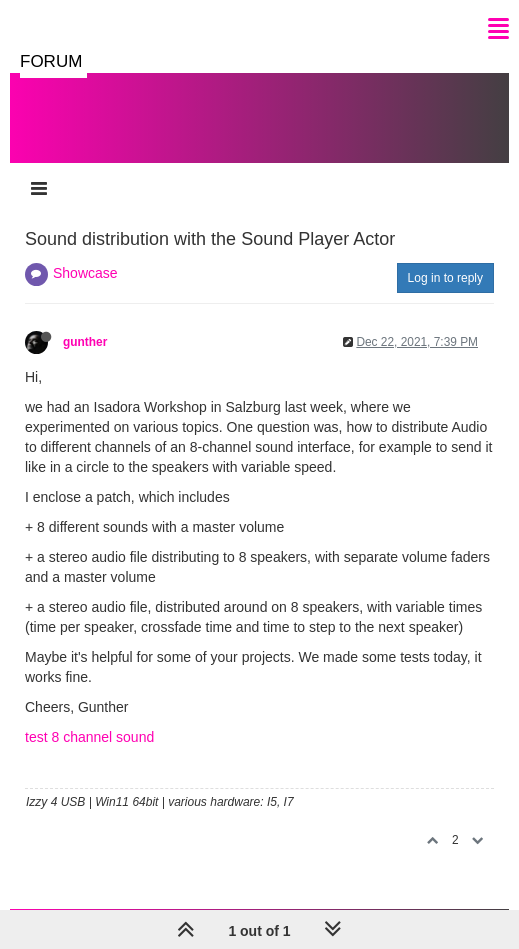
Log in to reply (445, 278)
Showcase (85, 273)
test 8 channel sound (89, 737)
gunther (85, 342)
